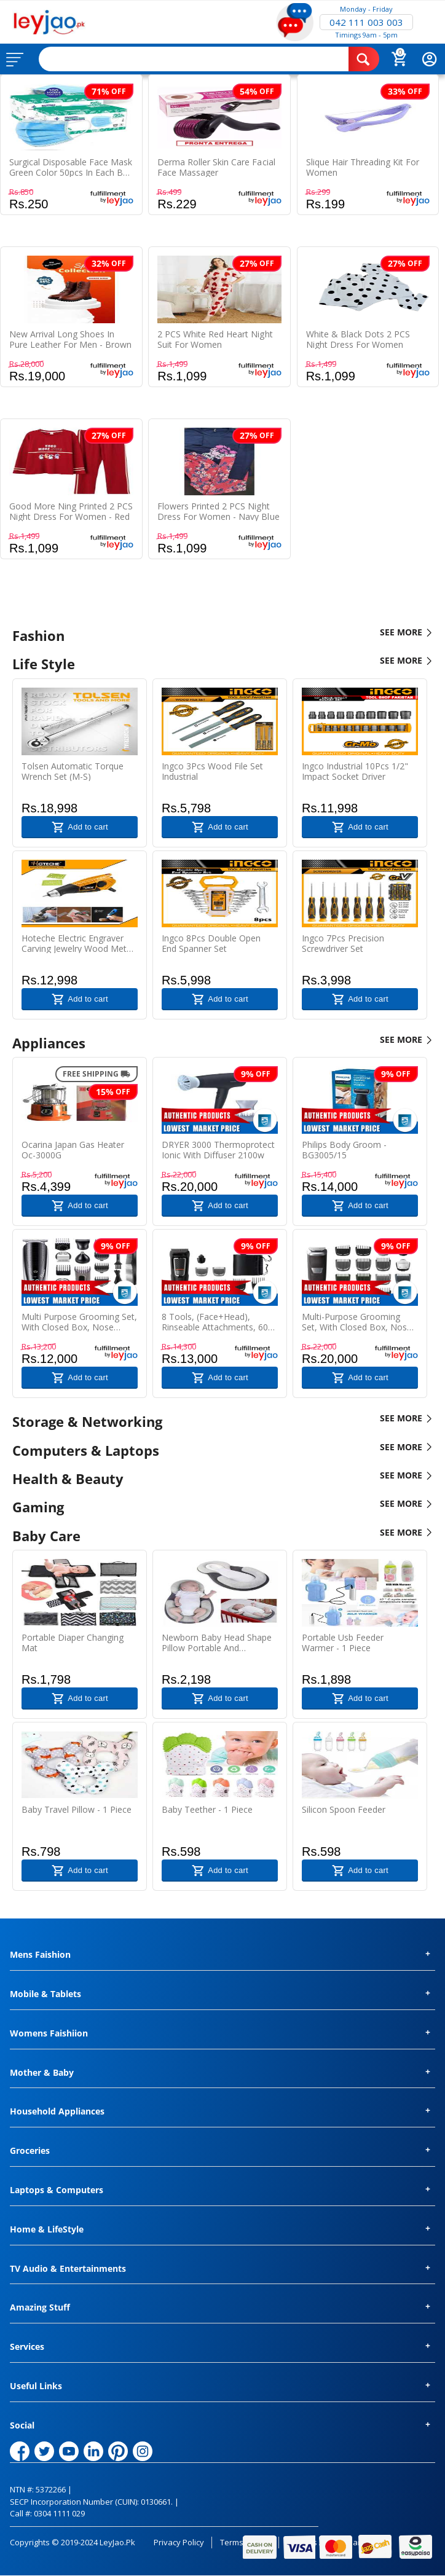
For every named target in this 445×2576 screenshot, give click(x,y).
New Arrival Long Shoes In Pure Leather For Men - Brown (70, 339)
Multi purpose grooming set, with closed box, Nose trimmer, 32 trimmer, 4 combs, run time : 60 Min (79, 1322)
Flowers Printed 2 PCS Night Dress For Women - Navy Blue (218, 511)
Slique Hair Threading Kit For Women (362, 167)
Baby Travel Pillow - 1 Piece (77, 1810)
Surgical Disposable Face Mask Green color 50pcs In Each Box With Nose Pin (71, 167)
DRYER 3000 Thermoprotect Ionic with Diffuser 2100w (218, 1150)
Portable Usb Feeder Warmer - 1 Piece (343, 1642)
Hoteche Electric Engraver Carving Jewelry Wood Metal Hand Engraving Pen (77, 943)
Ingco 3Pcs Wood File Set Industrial (212, 771)
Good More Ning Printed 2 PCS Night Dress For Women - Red (71, 511)
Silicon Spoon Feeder (343, 1810)
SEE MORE (406, 632)
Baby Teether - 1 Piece (207, 1810)
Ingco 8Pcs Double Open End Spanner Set (211, 943)
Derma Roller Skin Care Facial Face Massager (216, 167)
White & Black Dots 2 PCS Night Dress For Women (358, 339)
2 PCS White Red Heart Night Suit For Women (214, 339)
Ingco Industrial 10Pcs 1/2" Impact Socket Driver (355, 771)
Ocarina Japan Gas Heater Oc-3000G (73, 1150)
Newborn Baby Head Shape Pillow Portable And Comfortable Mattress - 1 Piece (217, 1642)
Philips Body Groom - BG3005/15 (344, 1150)
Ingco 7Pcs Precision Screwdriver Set (343, 943)
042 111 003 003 (366, 22)
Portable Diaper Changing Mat (73, 1642)
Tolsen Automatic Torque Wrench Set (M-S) (73, 771)
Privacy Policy (179, 2542)
